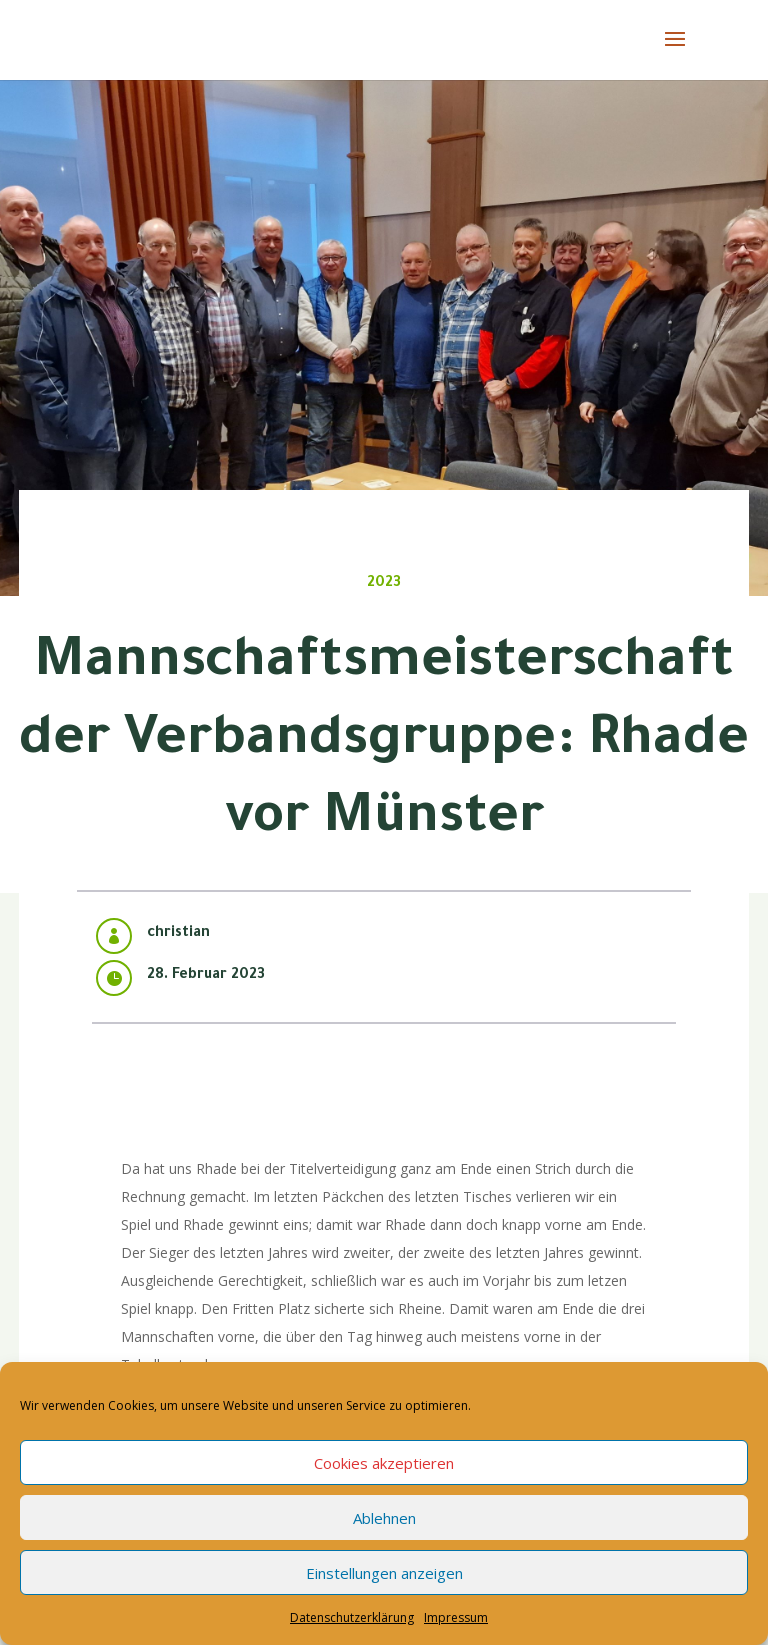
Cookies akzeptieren (384, 1463)
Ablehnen (384, 1518)
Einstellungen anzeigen (384, 1573)
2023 (384, 584)
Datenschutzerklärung (352, 1617)
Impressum (456, 1617)
